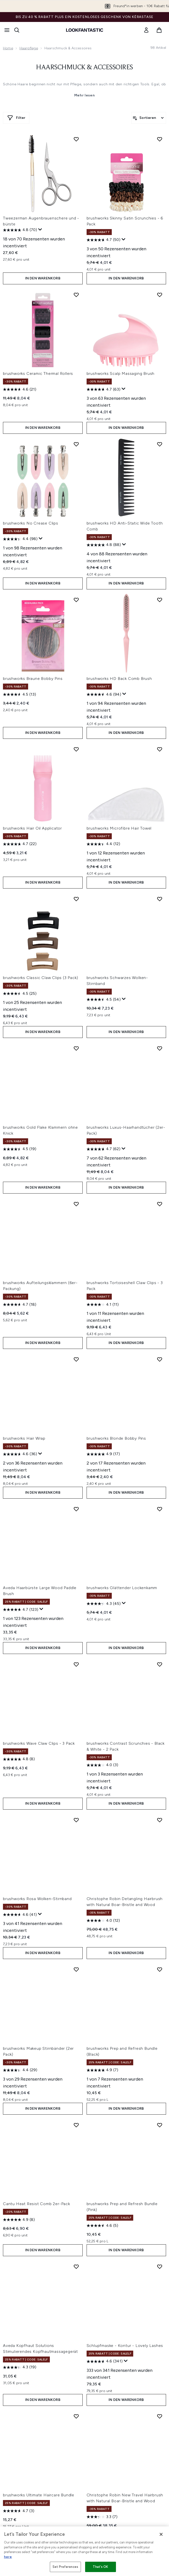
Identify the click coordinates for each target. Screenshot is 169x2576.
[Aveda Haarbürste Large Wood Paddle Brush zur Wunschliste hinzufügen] (76, 1509)
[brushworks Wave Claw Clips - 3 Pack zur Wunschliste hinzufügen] (76, 1664)
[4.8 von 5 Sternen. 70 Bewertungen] (20, 230)
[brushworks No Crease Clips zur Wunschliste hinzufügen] (76, 444)
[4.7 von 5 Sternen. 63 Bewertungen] (103, 389)
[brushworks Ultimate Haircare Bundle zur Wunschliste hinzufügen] (76, 2416)
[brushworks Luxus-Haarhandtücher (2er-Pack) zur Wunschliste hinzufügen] (160, 1048)
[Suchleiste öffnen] (17, 30)
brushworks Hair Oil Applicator (32, 828)
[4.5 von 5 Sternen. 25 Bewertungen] (20, 994)
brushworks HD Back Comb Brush (119, 678)
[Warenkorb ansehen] (159, 30)
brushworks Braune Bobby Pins (32, 678)
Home (8, 48)
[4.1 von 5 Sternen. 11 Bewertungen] (103, 1304)
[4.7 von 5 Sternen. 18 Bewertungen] (19, 1304)
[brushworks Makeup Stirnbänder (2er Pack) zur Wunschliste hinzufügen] (76, 1969)
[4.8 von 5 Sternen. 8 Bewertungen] (19, 1759)
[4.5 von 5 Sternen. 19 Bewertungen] (19, 1149)
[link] (146, 30)
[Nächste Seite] (99, 2562)
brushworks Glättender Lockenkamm (122, 1587)
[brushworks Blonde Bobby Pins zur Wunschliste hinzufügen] (160, 1359)
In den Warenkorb (42, 278)
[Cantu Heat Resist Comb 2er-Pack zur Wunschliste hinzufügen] (76, 2125)
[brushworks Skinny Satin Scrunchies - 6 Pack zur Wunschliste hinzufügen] (160, 139)
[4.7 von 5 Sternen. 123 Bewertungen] (20, 1610)
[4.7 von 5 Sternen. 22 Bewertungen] (20, 844)
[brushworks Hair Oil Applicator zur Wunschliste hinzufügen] (76, 749)
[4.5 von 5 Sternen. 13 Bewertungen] (19, 694)
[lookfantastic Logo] (84, 30)
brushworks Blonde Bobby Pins (116, 1438)
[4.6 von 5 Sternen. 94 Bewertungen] (104, 694)
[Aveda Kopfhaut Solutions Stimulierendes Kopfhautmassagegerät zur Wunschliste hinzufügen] (76, 2266)
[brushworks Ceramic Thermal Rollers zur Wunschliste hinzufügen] (76, 295)
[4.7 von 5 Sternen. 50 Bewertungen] (103, 240)
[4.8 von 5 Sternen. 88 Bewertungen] (104, 545)
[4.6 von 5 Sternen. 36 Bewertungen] (20, 1454)
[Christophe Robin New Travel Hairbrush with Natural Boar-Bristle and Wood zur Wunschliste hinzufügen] (160, 2416)
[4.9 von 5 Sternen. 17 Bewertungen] (103, 1454)
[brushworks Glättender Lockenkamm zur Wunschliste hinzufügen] (160, 1509)
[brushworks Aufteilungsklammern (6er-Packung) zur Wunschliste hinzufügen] (76, 1204)
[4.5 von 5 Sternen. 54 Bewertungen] (104, 999)
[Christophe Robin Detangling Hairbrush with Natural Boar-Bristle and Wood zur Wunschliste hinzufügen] (160, 1820)
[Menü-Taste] (7, 30)
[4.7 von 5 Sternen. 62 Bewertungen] (103, 1149)
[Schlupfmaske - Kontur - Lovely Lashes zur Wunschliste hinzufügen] (160, 2266)
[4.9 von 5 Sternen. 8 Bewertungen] (19, 2220)
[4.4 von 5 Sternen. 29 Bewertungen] (20, 2070)
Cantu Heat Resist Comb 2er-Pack (36, 2203)
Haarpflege (28, 48)
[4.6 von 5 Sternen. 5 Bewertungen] (102, 2226)
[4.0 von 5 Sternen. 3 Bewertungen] (102, 1765)
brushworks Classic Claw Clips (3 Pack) (40, 977)
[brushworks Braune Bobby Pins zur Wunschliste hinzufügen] (76, 600)
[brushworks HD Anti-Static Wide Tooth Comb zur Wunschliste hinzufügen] (160, 444)
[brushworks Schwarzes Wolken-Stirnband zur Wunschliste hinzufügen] (160, 899)
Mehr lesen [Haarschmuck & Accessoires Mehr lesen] (84, 95)
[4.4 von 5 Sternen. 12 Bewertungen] (103, 844)
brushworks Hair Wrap (24, 1438)
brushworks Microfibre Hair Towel (119, 828)
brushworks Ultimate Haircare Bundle (38, 2495)
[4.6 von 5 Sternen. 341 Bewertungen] (105, 2361)
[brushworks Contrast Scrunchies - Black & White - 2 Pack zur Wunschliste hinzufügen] (160, 1664)
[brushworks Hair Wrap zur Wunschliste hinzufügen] (76, 1359)
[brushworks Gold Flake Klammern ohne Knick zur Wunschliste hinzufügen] (76, 1048)
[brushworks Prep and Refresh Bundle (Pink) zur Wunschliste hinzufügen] (160, 2125)
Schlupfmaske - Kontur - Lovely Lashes (125, 2345)
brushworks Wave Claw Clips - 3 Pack (39, 1743)
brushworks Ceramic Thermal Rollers (38, 373)
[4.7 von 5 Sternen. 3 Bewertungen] (18, 2511)
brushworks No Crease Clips (30, 523)
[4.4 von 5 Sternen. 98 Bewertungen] (20, 539)
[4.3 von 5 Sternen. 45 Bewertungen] (104, 1604)
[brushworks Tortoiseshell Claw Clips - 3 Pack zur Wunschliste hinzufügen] (160, 1204)
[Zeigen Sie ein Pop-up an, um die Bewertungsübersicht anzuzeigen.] (40, 230)
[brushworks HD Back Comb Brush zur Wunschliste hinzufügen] (160, 600)
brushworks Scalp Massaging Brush (121, 373)
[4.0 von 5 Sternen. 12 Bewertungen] (103, 1920)
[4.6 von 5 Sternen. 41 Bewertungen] (20, 1915)
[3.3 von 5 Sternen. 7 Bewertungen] (102, 2517)
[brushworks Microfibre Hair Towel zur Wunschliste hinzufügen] (160, 749)
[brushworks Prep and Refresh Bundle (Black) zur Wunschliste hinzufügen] (160, 1969)
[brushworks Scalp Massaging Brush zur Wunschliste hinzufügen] (160, 295)
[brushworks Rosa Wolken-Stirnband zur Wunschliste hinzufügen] (76, 1820)
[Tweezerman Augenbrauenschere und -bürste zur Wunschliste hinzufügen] (76, 139)
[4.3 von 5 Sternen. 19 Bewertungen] (19, 2367)
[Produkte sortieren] (148, 118)
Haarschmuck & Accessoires (84, 67)
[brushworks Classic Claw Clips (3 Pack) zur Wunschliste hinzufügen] (76, 899)
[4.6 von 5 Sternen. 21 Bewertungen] (19, 389)
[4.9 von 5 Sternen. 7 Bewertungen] (102, 2070)
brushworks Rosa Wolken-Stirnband (37, 1898)
